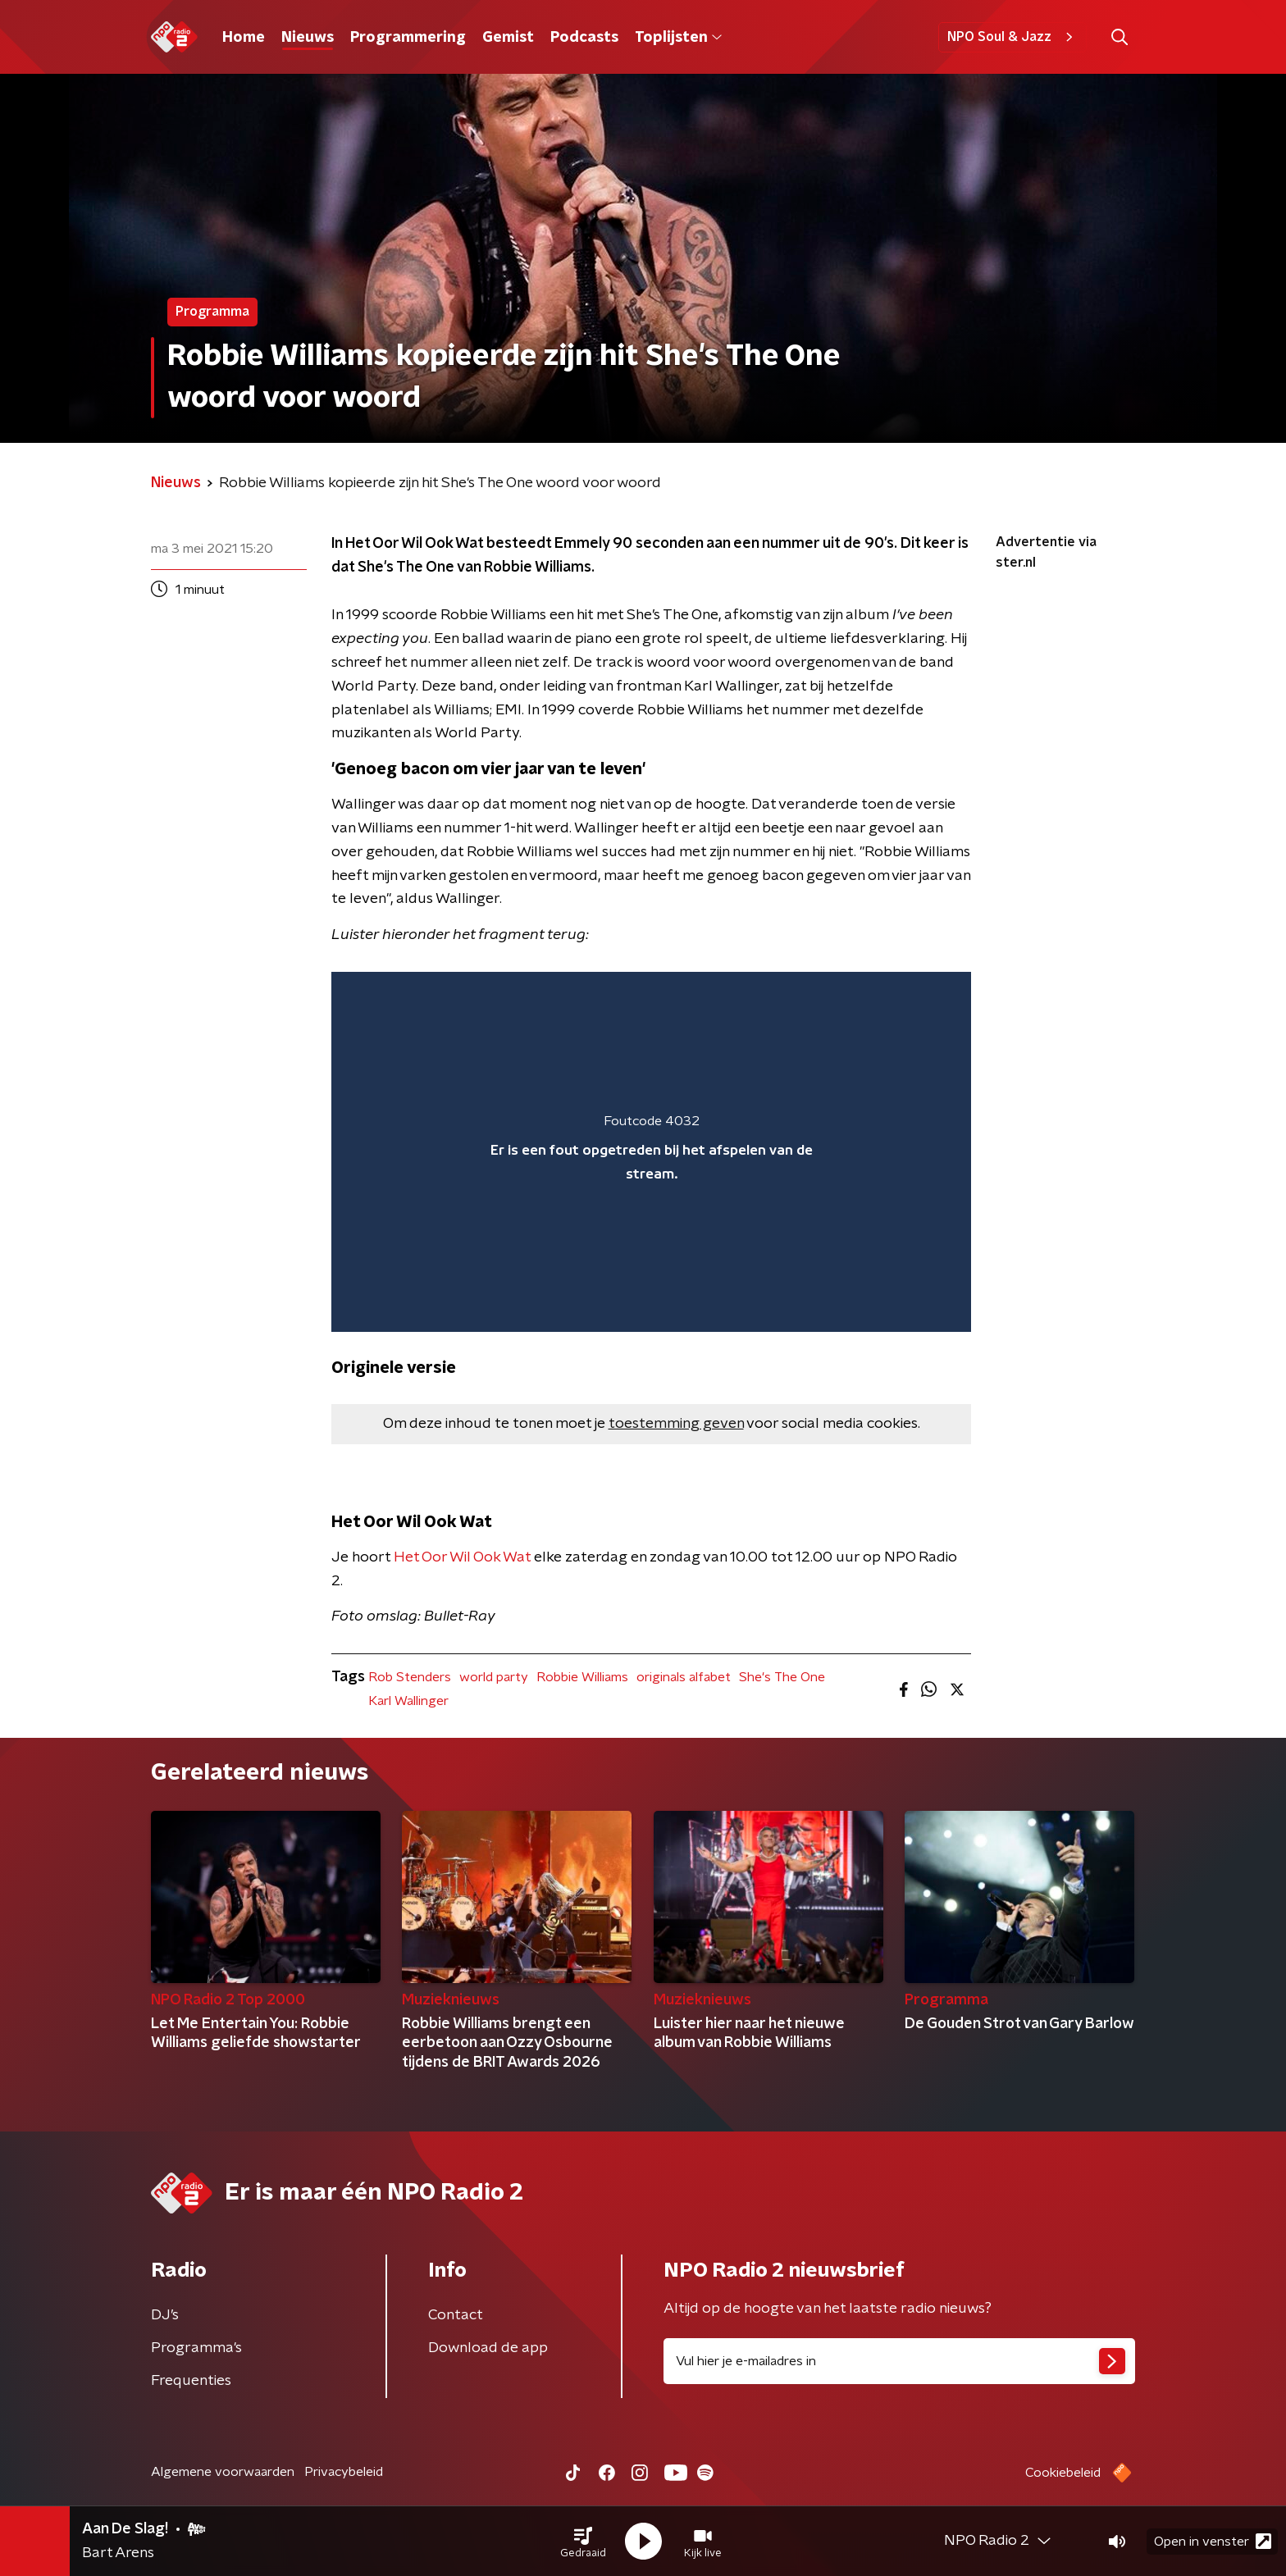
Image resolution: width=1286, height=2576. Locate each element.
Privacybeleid (343, 2471)
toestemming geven (676, 1423)
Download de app (488, 2348)
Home (243, 37)
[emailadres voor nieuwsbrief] (899, 2361)
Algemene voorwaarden (222, 2471)
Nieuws (307, 37)
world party (493, 1677)
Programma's (196, 2348)
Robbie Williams (582, 1677)
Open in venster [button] (1212, 2541)
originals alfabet (683, 1677)
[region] (651, 1152)
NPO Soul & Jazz (1012, 37)
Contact (455, 2315)
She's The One (782, 1677)
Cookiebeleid (1063, 2472)
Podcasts (584, 37)
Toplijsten (678, 37)
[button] (583, 2541)
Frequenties (191, 2380)
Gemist (508, 37)
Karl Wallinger (408, 1700)
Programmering (408, 37)
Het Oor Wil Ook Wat (462, 1557)
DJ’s (165, 2315)
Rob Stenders (409, 1677)
